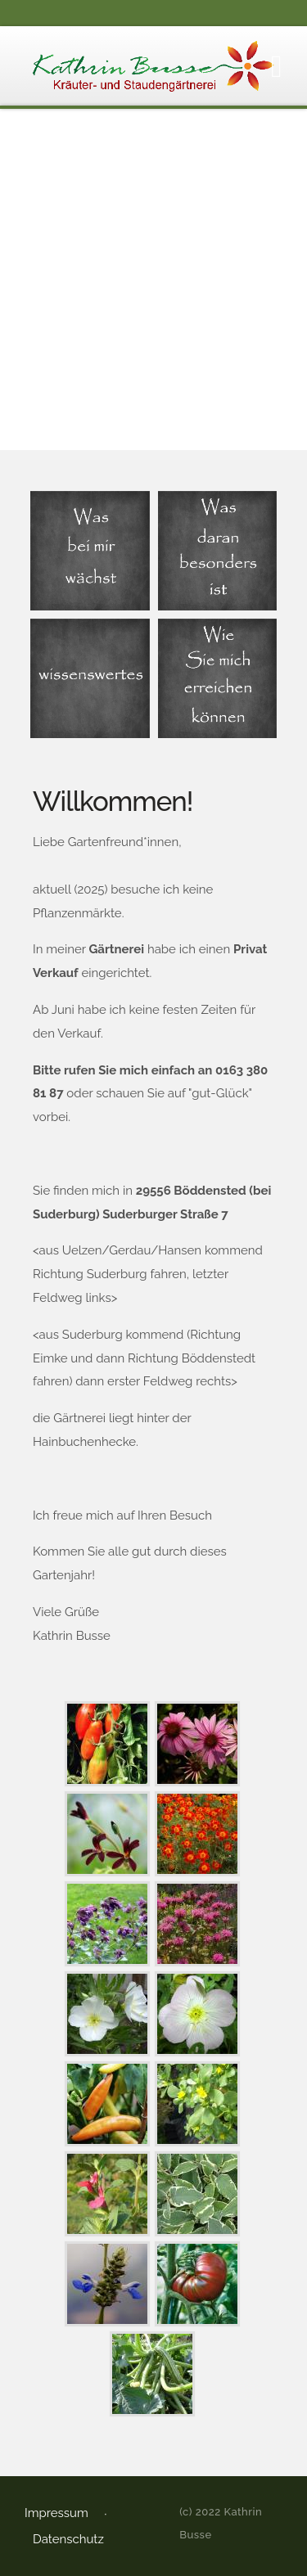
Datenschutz (68, 2539)
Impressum (56, 2513)
